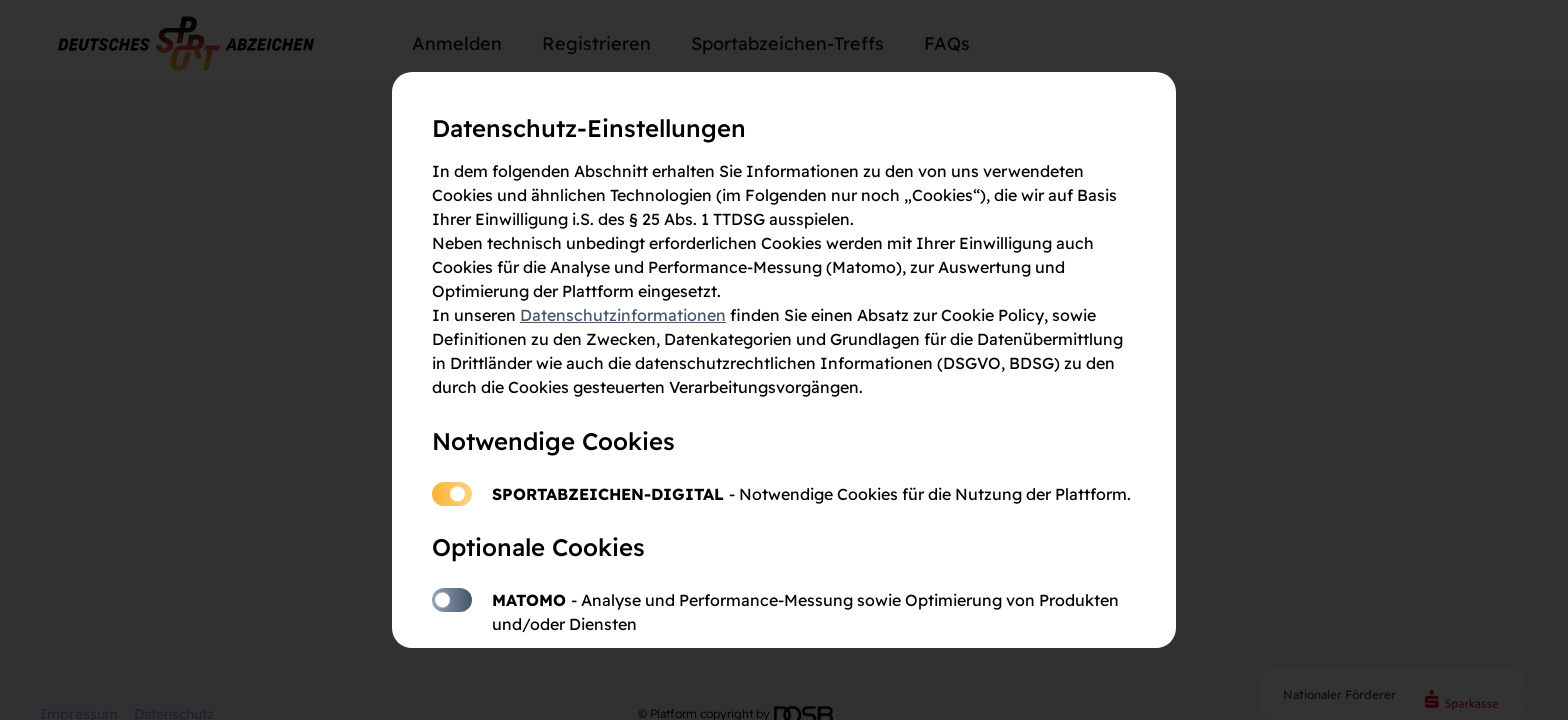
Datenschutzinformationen (623, 315)
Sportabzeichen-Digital (452, 494)
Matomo (452, 600)
